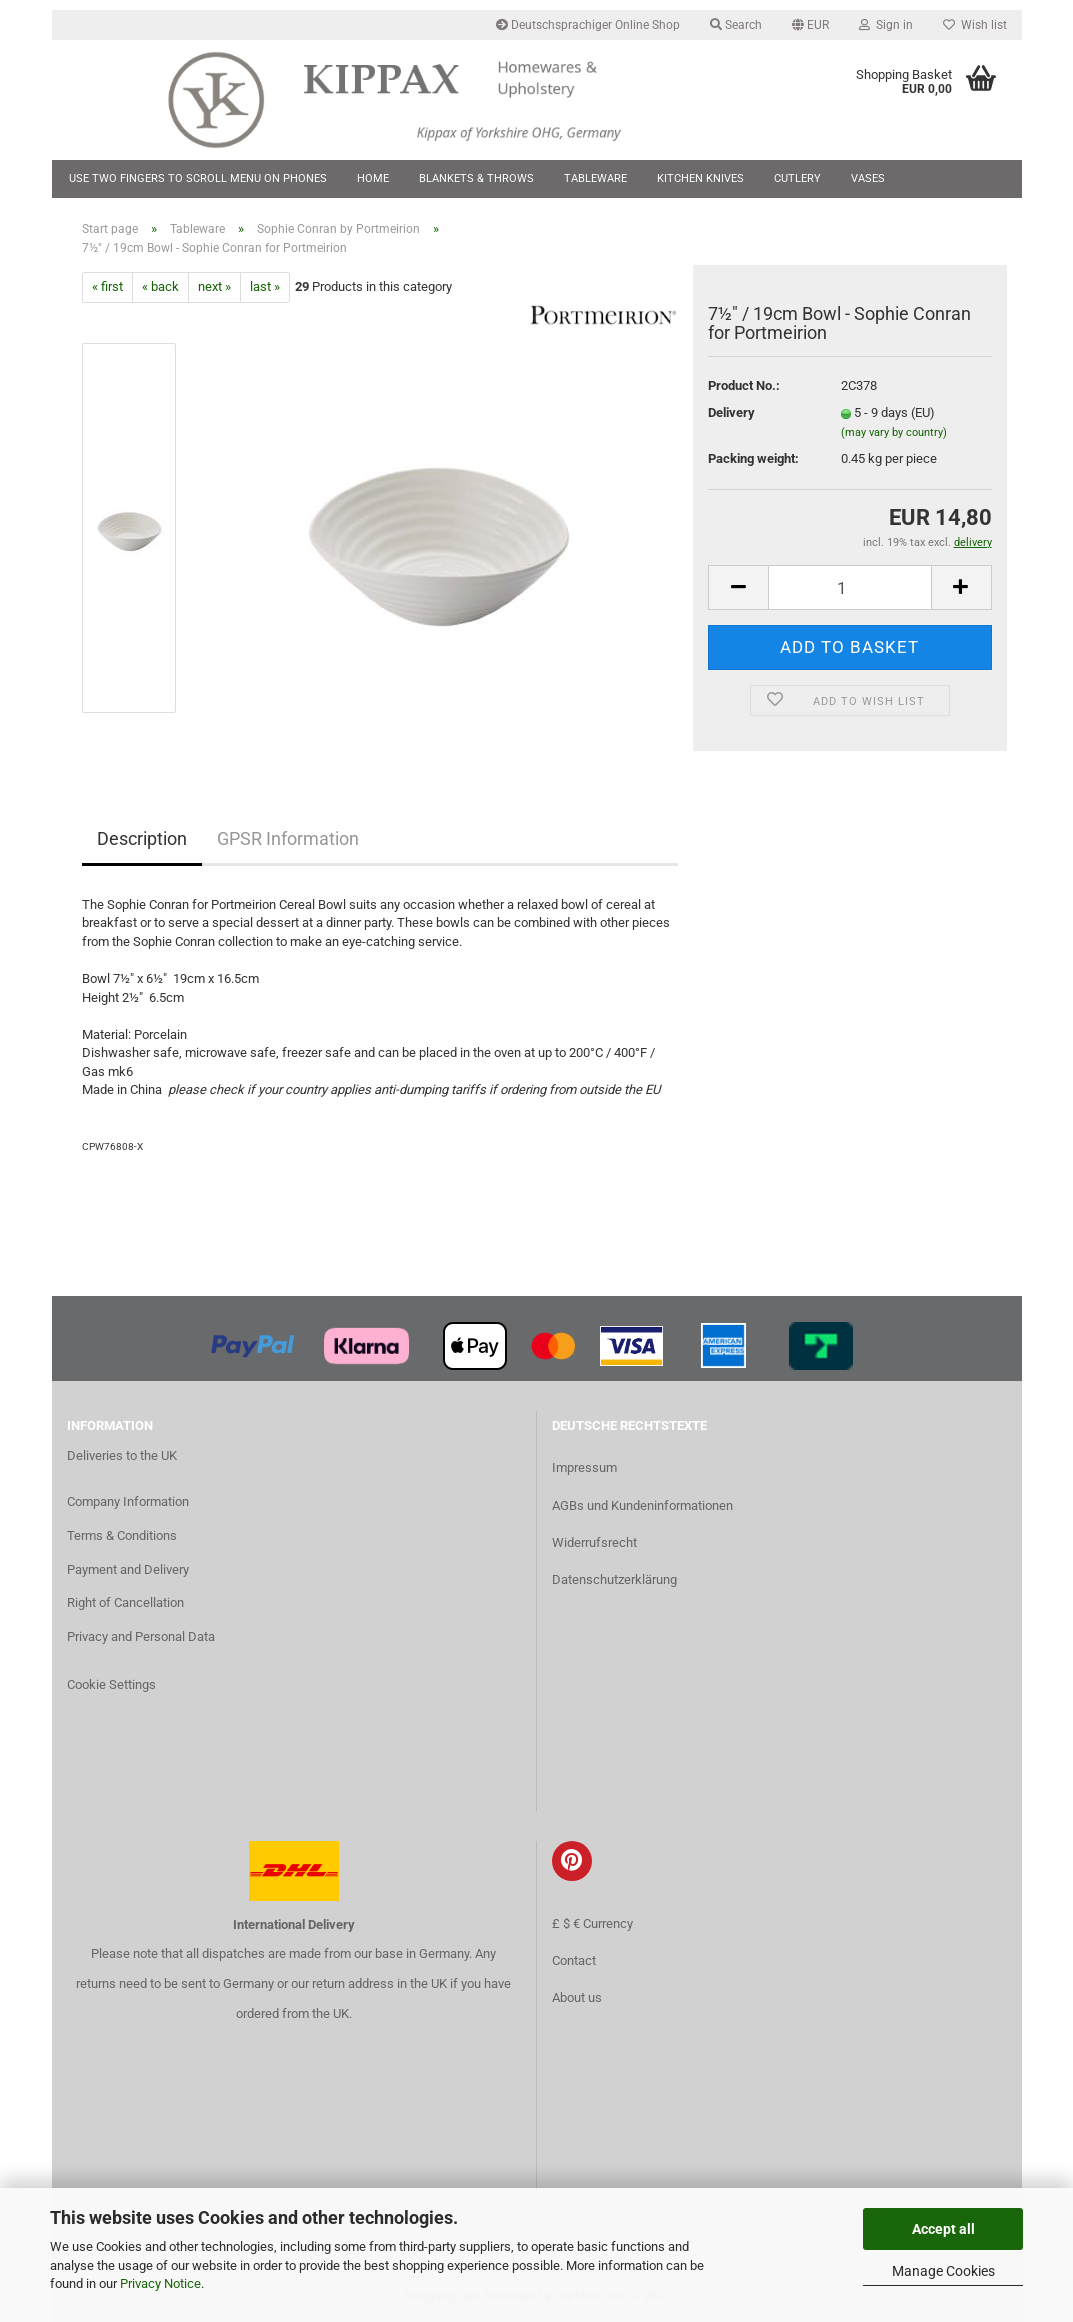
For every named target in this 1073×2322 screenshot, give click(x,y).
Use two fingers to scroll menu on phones (198, 178)
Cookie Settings (111, 1684)
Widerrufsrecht (594, 1542)
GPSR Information (288, 838)
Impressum (584, 1467)
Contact (574, 1960)
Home (373, 178)
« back (160, 286)
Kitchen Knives (700, 178)
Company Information (128, 1501)
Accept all (943, 2229)
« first (107, 286)
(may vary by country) (894, 432)
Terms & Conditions (122, 1535)
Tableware (595, 178)
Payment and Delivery (128, 1569)
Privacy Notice (160, 2283)
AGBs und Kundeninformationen (642, 1505)
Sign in (886, 25)
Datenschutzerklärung (614, 1579)
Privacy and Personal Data (141, 1636)
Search (736, 25)
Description (142, 838)
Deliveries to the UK (122, 1455)
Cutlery (797, 178)
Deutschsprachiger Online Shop (588, 25)
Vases (868, 178)
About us (577, 1997)
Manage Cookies (943, 2271)
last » (265, 286)
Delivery (731, 412)
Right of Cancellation (125, 1602)
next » (214, 286)
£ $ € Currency (592, 1923)
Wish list (975, 25)
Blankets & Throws (476, 178)
